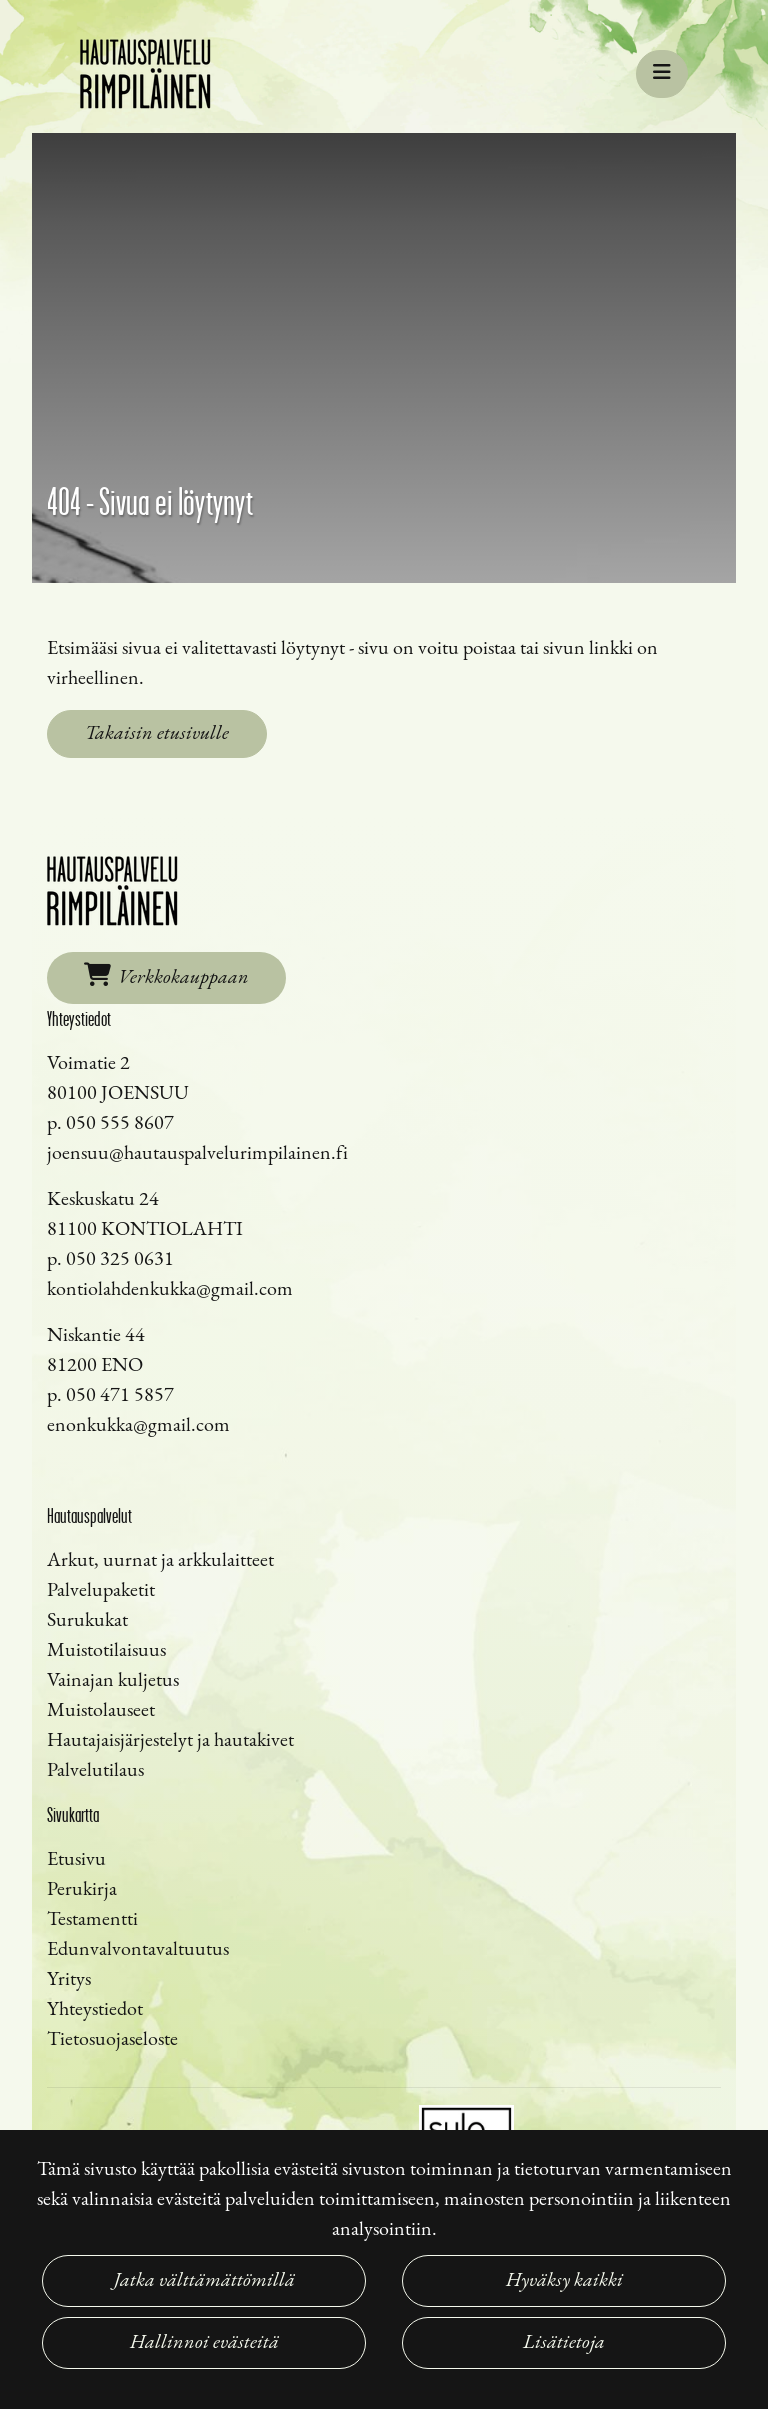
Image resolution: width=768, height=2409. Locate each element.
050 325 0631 (120, 1260)
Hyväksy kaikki (564, 2281)
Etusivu (76, 1860)
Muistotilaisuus (106, 1651)
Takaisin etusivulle (157, 734)
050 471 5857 (120, 1396)
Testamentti (92, 1920)
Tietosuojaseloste (112, 2040)
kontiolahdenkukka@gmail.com (170, 1290)
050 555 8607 (120, 1124)
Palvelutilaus (95, 1771)
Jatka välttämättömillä (204, 2281)
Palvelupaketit (101, 1591)
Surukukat (87, 1621)
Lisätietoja (564, 2343)
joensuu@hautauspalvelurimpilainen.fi (197, 1154)
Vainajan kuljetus (113, 1681)
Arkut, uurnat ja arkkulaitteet (160, 1561)
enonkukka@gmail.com (138, 1426)
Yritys (69, 1980)
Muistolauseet (101, 1711)
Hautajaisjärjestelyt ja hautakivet (170, 1741)
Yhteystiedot (95, 2010)
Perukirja (82, 1890)
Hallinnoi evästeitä (204, 2343)
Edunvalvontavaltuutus (138, 1950)
